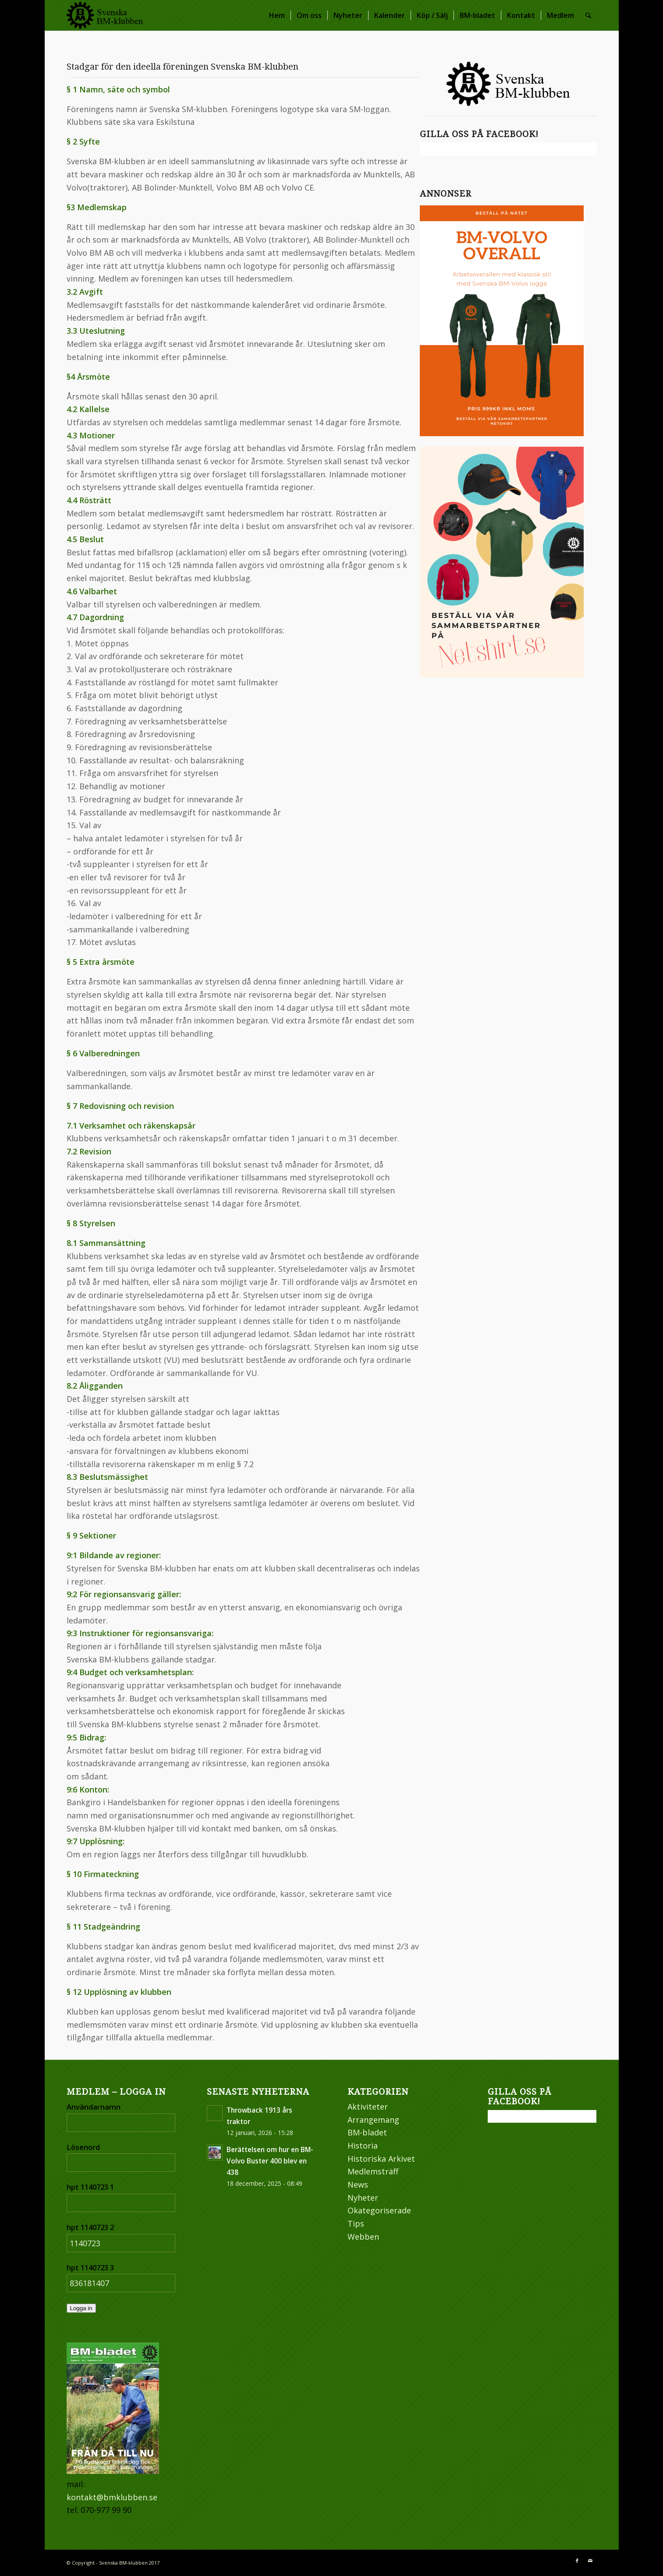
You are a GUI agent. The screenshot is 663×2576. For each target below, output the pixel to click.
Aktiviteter (367, 2106)
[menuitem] (277, 15)
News (357, 2184)
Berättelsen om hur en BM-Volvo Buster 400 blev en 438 (270, 2161)
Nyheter (362, 2197)
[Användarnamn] (121, 2123)
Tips (355, 2223)
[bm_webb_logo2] (105, 15)
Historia (362, 2145)
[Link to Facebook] (577, 2560)
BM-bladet (367, 2132)
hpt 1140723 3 (90, 2267)
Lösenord (83, 2147)
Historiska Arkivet (381, 2158)
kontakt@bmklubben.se (112, 2497)
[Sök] (588, 15)
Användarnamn (94, 2107)
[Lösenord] (121, 2162)
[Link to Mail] (590, 2560)
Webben (363, 2236)
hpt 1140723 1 (90, 2187)
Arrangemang (373, 2119)
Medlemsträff (372, 2171)
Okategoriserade (379, 2210)
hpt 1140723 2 (90, 2227)
